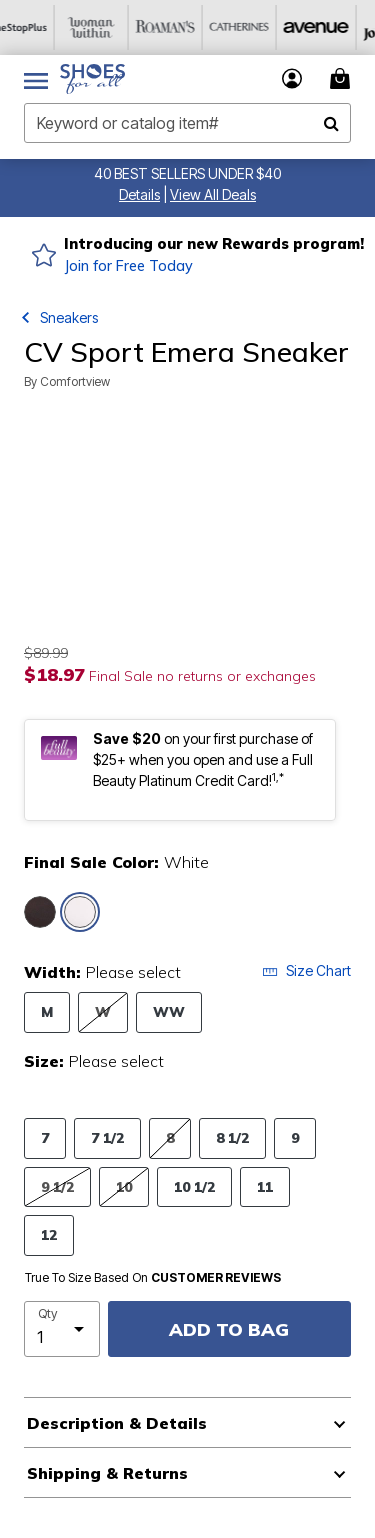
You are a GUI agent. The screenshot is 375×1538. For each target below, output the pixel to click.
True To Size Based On (153, 1278)
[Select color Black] (40, 912)
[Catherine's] (259, 27)
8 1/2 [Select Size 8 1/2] (232, 1137)
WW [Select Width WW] (169, 1011)
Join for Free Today (128, 266)
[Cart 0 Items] (343, 78)
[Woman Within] (111, 27)
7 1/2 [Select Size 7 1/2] (107, 1137)
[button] (139, 194)
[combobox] (187, 123)
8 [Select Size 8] (170, 1137)
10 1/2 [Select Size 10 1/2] (194, 1186)
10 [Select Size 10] (124, 1186)
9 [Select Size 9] (295, 1137)
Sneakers (69, 317)
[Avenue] (333, 27)
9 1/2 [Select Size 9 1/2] (57, 1186)
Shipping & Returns (107, 1473)
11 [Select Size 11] (265, 1186)
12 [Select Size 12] (49, 1234)
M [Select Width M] (47, 1011)
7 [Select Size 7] (45, 1137)
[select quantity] (62, 1329)
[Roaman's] (185, 27)
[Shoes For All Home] (92, 79)
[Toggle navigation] (36, 79)
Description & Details (117, 1423)
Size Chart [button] (306, 970)
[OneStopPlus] (37, 27)
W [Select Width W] (103, 1011)
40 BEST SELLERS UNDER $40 (187, 173)
